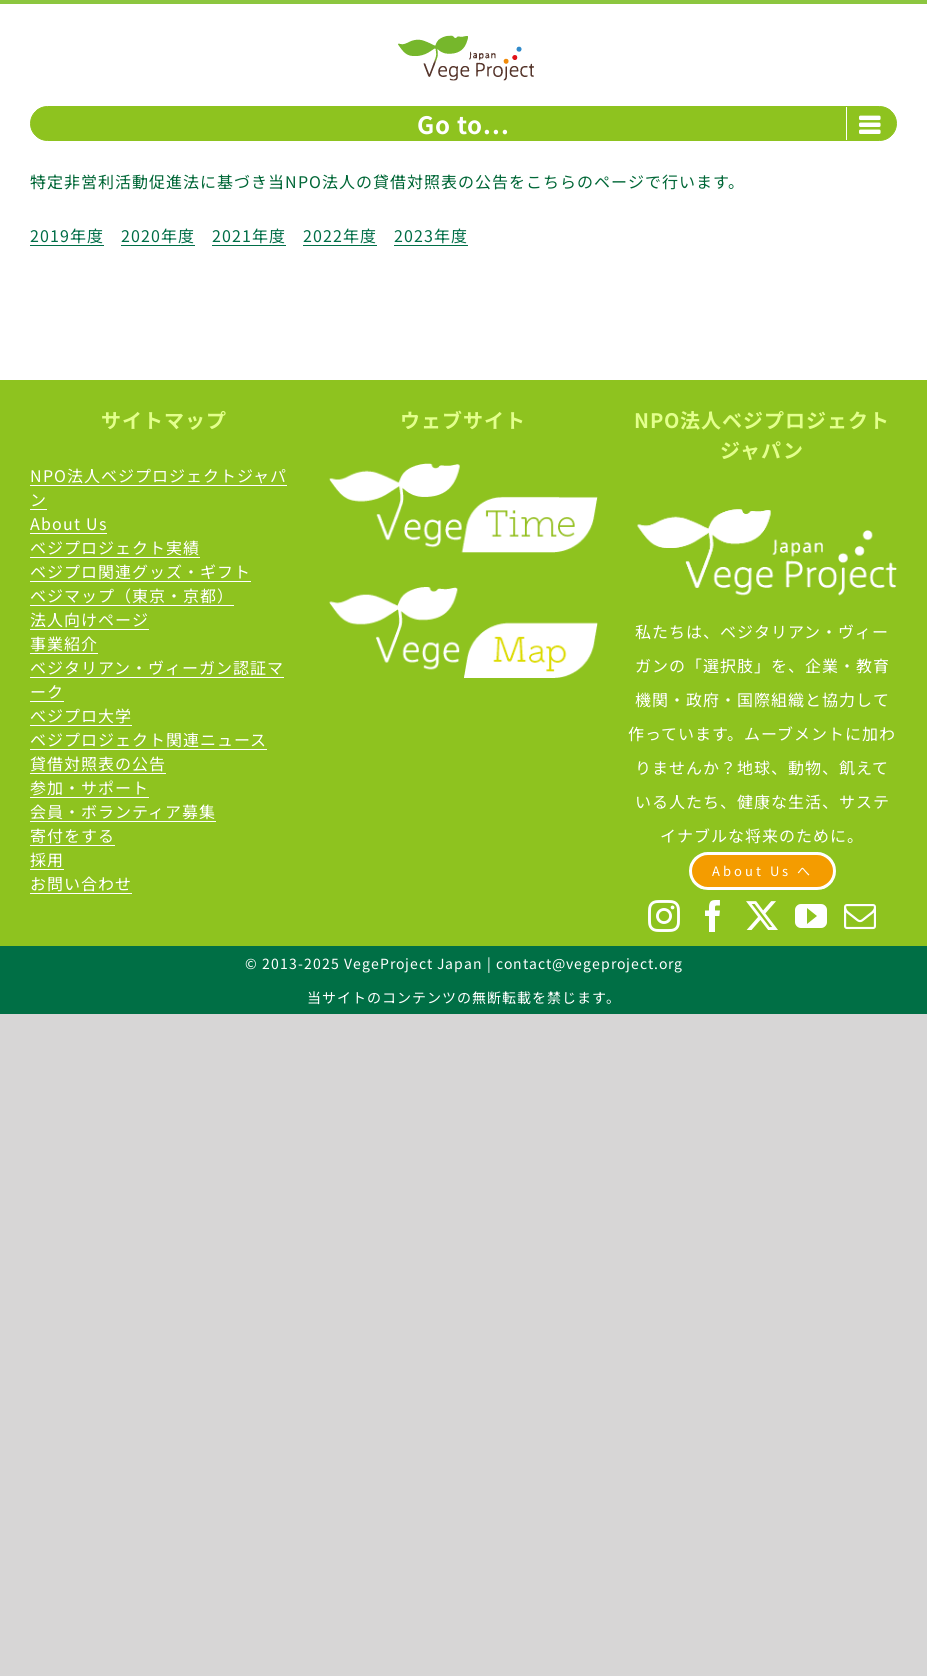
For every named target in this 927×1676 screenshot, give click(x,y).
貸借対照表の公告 (98, 763)
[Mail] (860, 916)
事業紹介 (64, 643)
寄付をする (72, 835)
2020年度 (158, 235)
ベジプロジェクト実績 (115, 547)
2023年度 (431, 235)
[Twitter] (762, 916)
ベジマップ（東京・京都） (132, 595)
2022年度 (340, 235)
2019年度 (67, 235)
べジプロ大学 (81, 715)
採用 (47, 859)
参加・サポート (89, 787)
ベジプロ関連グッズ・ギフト (140, 571)
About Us (68, 523)
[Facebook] (713, 916)
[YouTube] (811, 916)
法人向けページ (89, 619)
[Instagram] (664, 916)
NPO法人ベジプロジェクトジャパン (158, 487)
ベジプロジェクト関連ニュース (148, 739)
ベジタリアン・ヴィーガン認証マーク (157, 679)
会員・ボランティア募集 (123, 811)
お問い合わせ (81, 883)
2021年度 (249, 235)
